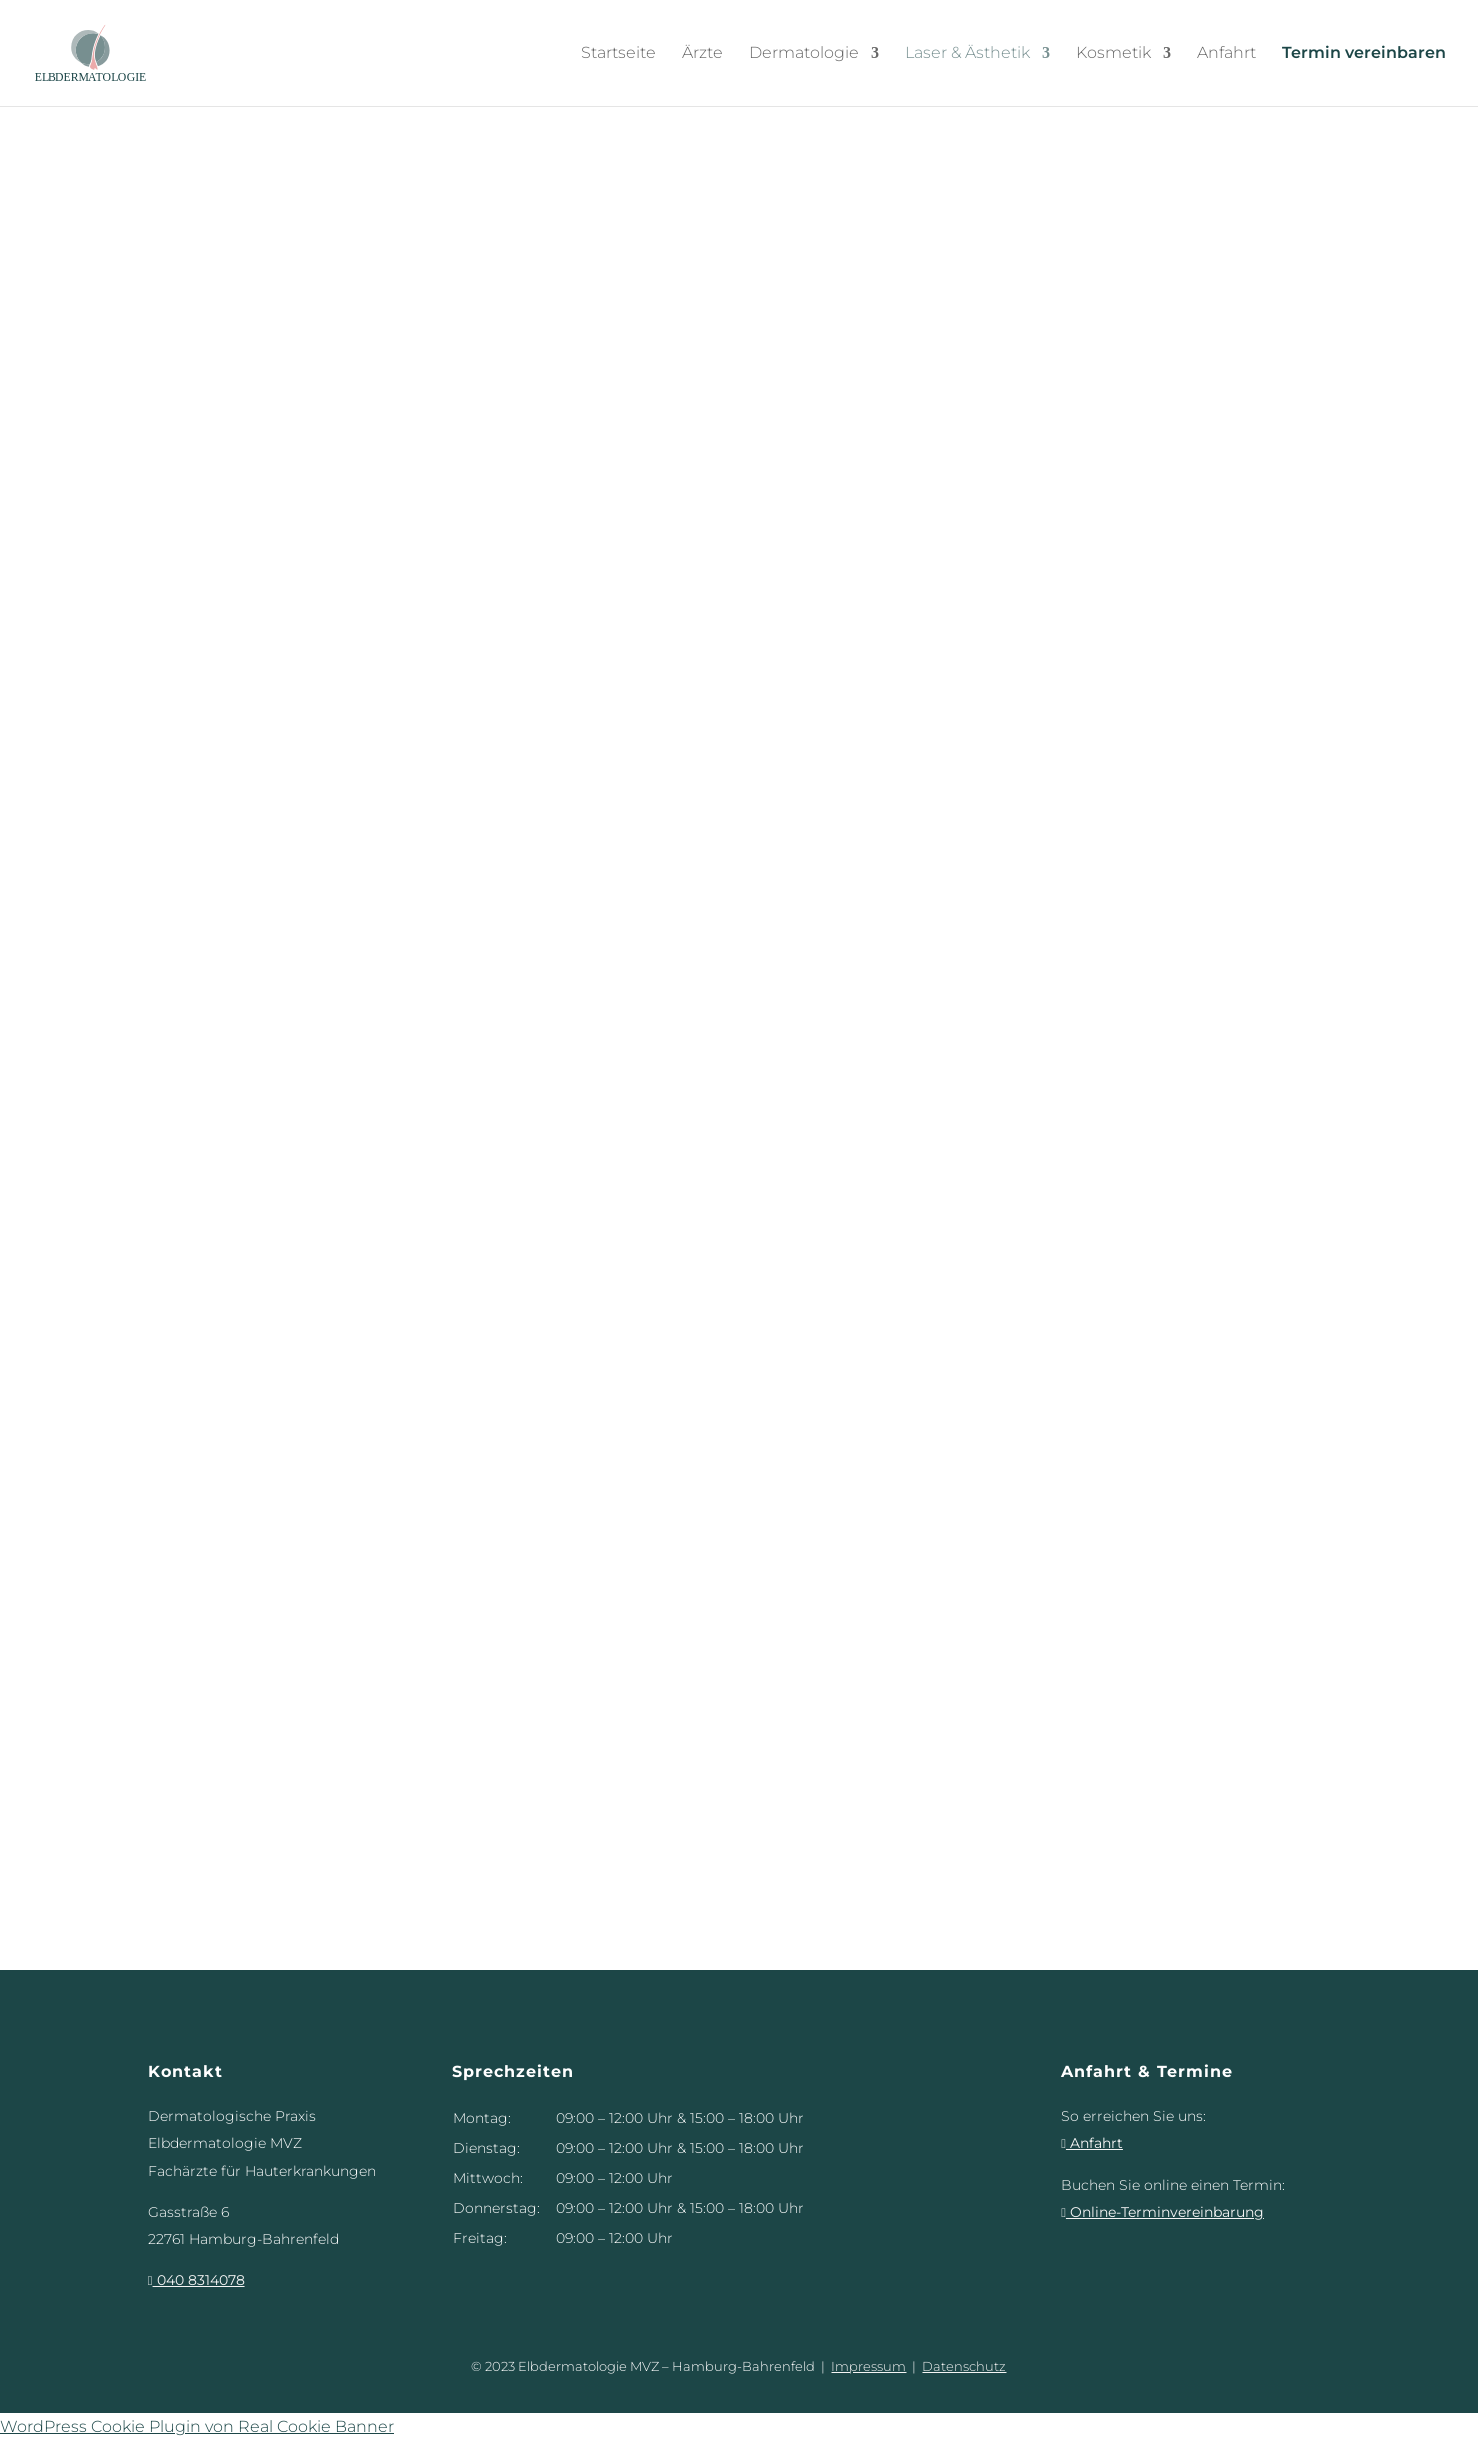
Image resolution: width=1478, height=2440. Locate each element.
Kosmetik (1113, 53)
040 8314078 (196, 2280)
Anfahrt (1226, 53)
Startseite (618, 53)
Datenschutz (964, 2366)
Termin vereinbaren (1364, 53)
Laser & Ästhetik (967, 53)
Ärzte (702, 53)
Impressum (868, 2366)
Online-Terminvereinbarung (1162, 2212)
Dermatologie (804, 53)
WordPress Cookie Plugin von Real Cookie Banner (197, 2426)
